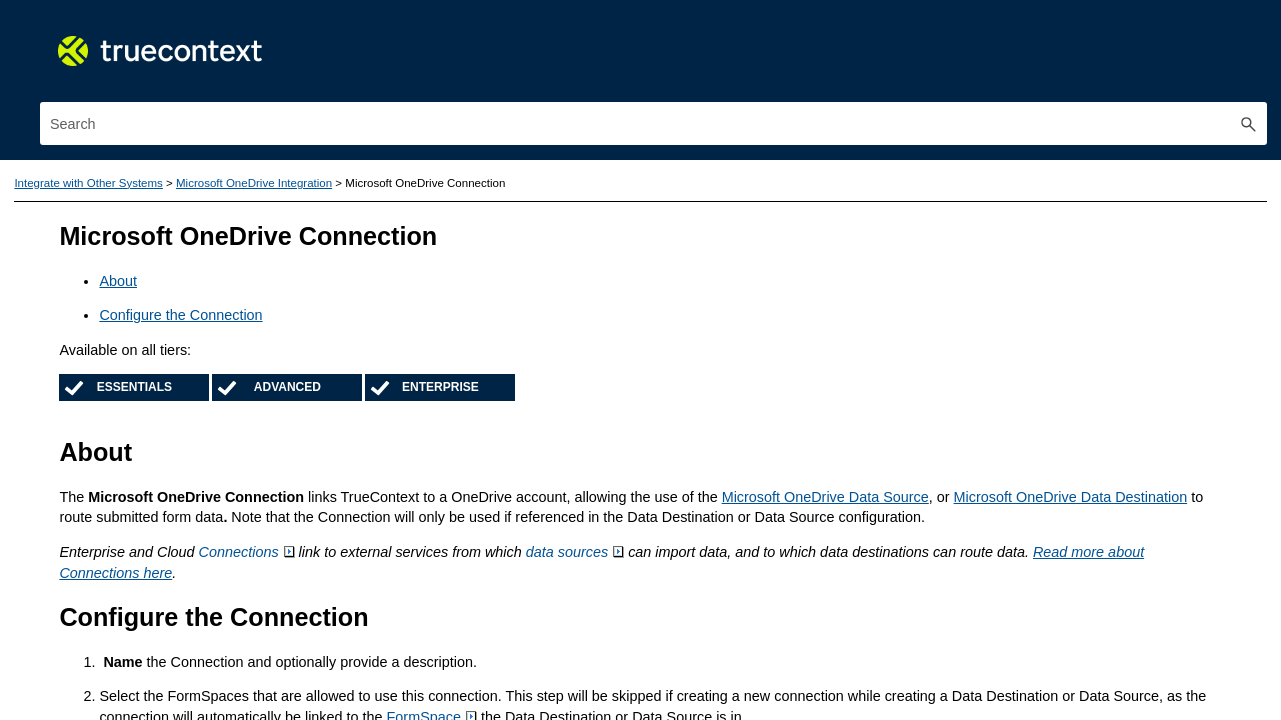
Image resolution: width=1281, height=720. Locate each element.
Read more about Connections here (786, 548)
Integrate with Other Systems (210, 475)
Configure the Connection (580, 270)
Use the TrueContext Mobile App (210, 203)
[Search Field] (1067, 57)
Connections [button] (647, 528)
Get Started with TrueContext (210, 157)
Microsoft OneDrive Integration (224, 673)
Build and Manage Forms (210, 248)
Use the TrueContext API (210, 430)
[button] (1249, 57)
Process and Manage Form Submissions (210, 339)
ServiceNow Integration (224, 515)
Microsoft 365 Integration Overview (224, 642)
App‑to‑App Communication (224, 610)
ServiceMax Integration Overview (224, 578)
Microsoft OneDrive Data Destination (746, 472)
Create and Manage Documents (210, 294)
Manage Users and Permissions (210, 385)
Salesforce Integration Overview (224, 547)
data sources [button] (975, 528)
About (518, 236)
